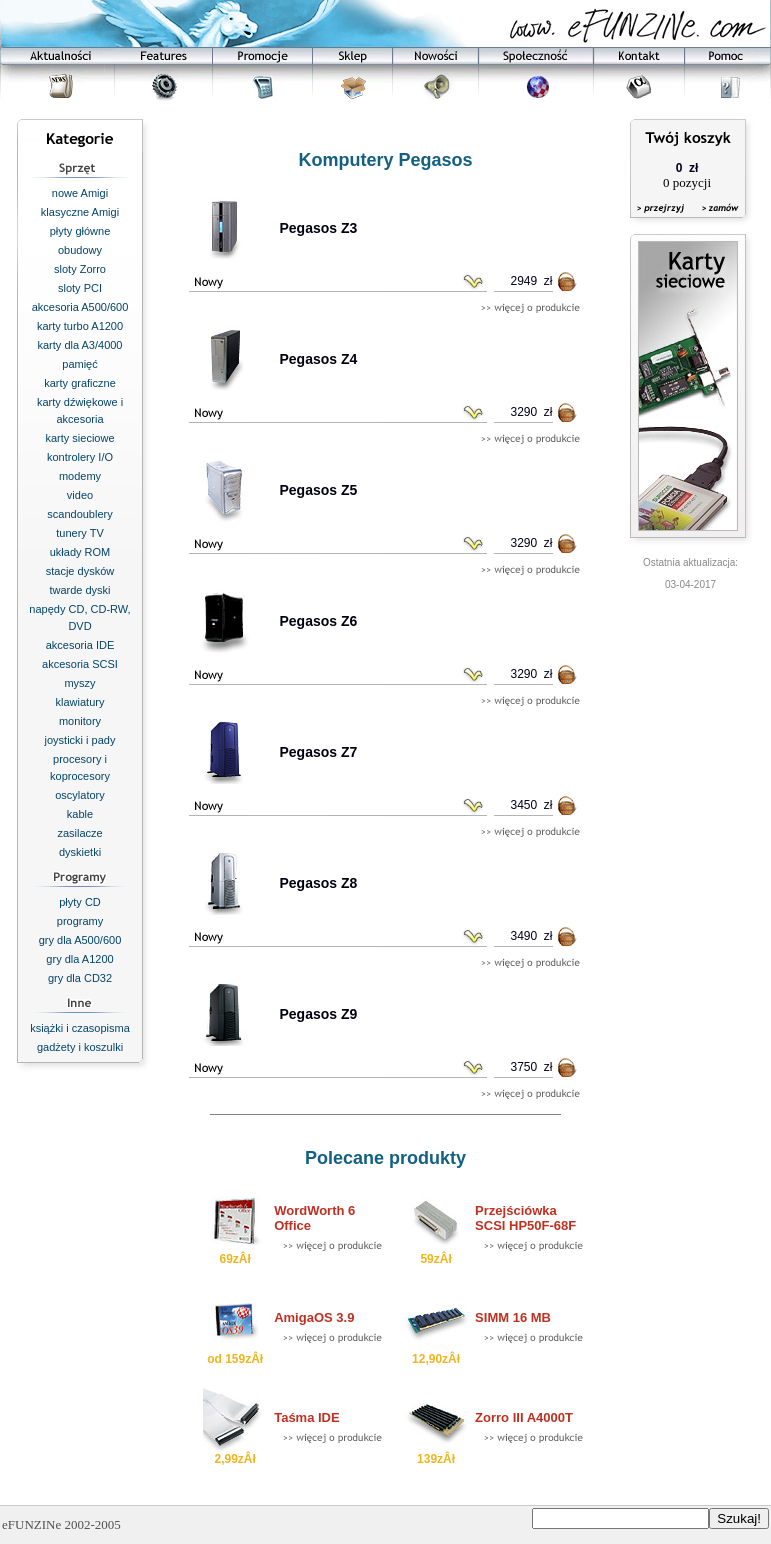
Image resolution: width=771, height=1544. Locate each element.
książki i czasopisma (80, 1028)
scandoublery (79, 514)
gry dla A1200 (79, 959)
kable (80, 814)
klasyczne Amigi (80, 212)
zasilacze (79, 833)
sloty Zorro (80, 269)
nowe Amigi (80, 193)
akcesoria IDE (80, 645)
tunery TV (80, 533)
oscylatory (80, 795)
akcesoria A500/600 (80, 307)
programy (80, 921)
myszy (79, 683)
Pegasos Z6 (319, 621)
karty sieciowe (79, 438)
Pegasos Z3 (319, 228)
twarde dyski (79, 590)
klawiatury (80, 702)
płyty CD (80, 902)
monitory (80, 721)
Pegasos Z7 (319, 752)
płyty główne (80, 231)
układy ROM (80, 552)
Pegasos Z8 (319, 883)
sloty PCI (80, 288)
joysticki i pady (80, 740)
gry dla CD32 (80, 978)
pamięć (79, 364)
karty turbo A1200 (80, 326)
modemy (80, 476)
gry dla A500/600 (80, 940)
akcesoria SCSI (80, 664)
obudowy (80, 250)
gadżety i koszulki (80, 1047)
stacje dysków (80, 571)
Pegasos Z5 (319, 490)
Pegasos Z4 (319, 359)
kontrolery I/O (80, 457)
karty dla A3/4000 (79, 345)
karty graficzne (80, 383)
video (80, 495)
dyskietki (80, 852)
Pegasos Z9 (319, 1014)
